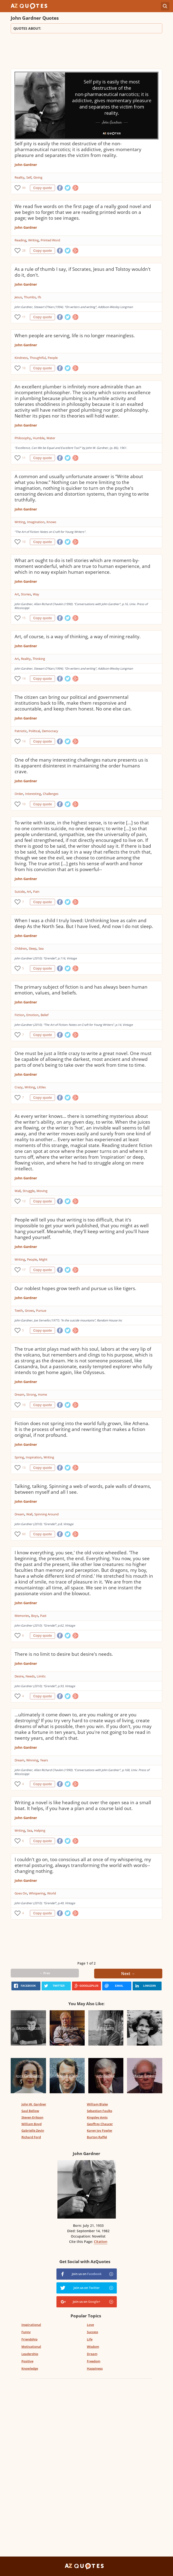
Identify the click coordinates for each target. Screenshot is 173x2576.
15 (24, 618)
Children (21, 948)
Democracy (50, 731)
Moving (41, 1191)
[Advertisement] (86, 52)
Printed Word (50, 240)
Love (90, 2324)
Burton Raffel (97, 2137)
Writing (33, 240)
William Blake (97, 2104)
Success (92, 2332)
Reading (20, 240)
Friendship (29, 2339)
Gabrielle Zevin (32, 2130)
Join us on (86, 2274)
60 (24, 1534)
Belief (44, 1015)
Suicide (20, 891)
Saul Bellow (30, 2111)
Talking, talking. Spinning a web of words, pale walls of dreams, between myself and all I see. (83, 1489)
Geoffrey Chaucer (100, 2124)
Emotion (32, 1015)
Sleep (32, 948)
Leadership (29, 2354)
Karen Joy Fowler (99, 2130)
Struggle (29, 1191)
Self (28, 177)
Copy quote (42, 188)
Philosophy (23, 438)
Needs (30, 1676)
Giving (37, 177)
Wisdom (93, 2346)
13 (24, 1201)
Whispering (37, 1893)
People (53, 357)
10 (24, 368)
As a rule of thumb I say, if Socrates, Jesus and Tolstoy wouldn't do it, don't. (83, 272)
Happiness (95, 2368)
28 (24, 250)
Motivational (31, 2346)
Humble (39, 438)
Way (36, 594)
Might (43, 1259)
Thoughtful (38, 357)
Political (34, 731)
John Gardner (26, 164)
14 (24, 678)
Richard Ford (31, 2137)
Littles (41, 1087)
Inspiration (34, 1457)
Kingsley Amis (97, 2117)
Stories (26, 594)
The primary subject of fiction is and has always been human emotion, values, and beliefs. (81, 990)
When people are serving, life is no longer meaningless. (75, 335)
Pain (36, 891)
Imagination (36, 522)
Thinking (39, 658)
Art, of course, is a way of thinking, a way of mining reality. (78, 636)
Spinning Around (46, 1514)
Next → (128, 1973)
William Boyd (31, 2124)
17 (24, 1270)
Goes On (21, 1893)
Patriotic (21, 731)
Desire (19, 1676)
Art (17, 594)
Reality (19, 177)
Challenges (50, 794)
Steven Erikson (32, 2117)
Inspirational (31, 2324)
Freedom (93, 2361)
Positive (27, 2361)
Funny (26, 2332)
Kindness (21, 357)
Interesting (33, 794)
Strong (31, 1394)
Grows (29, 1310)
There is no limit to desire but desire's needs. (64, 1654)
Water (50, 438)
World (51, 1893)
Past (43, 1615)
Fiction (19, 1015)
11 (24, 317)
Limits (41, 1676)
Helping (39, 1830)
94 (24, 188)
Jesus (18, 297)
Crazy (19, 1087)
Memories (22, 1615)
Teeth (19, 1310)
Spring (19, 1457)
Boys (34, 1615)
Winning (32, 1760)
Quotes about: (86, 28)
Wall (18, 1191)
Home (42, 1394)
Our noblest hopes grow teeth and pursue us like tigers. (75, 1288)
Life (89, 2339)
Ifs (39, 297)
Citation (100, 2241)
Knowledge (29, 2368)
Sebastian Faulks (99, 2111)
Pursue (41, 1310)
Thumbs (30, 297)
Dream (19, 1394)
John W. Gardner (33, 2104)
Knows (51, 522)
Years (44, 1760)
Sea (41, 948)
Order (19, 794)
